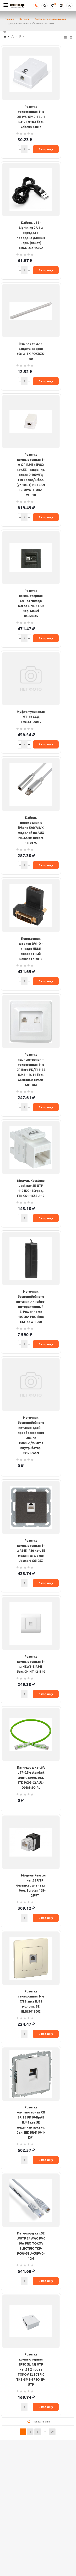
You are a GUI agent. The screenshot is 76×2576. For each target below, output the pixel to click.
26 (52, 2431)
